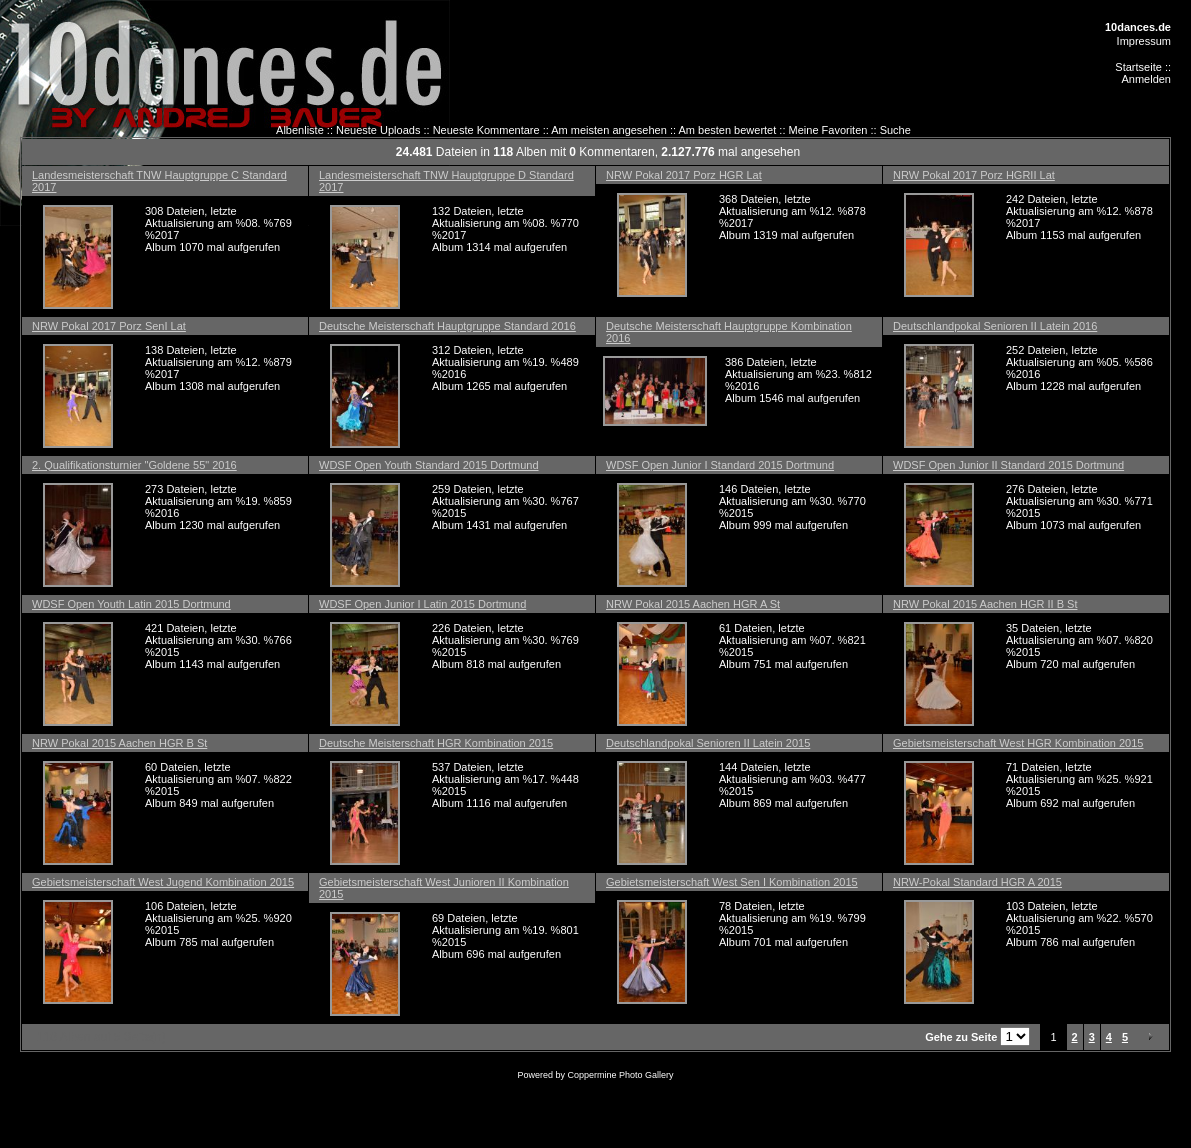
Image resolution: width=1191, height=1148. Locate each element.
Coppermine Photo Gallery (620, 1075)
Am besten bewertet (727, 130)
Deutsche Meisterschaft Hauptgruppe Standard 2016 (447, 326)
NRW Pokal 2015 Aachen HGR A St (693, 604)
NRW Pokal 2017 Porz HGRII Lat (974, 175)
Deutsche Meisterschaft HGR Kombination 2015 (436, 743)
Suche (895, 130)
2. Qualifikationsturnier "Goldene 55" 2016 (134, 465)
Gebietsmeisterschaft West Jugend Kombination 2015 (163, 882)
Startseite (1138, 67)
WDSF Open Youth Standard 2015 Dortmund (429, 465)
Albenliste (300, 130)
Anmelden (1146, 79)
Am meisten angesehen (609, 130)
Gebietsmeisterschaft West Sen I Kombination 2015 (732, 882)
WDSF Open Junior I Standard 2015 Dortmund (720, 465)
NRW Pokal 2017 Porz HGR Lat (684, 175)
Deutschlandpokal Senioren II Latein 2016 (995, 326)
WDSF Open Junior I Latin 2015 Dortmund (422, 604)
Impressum (1144, 41)
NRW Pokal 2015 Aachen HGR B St (119, 743)
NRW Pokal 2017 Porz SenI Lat (109, 326)
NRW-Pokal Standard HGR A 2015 (977, 882)
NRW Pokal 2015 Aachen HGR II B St (985, 604)
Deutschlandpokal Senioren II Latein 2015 (708, 743)
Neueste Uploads (378, 130)
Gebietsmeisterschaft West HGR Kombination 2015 (1018, 743)
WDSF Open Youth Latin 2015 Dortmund (131, 604)
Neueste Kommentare (486, 130)
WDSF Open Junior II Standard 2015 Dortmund (1008, 465)
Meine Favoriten (828, 130)
